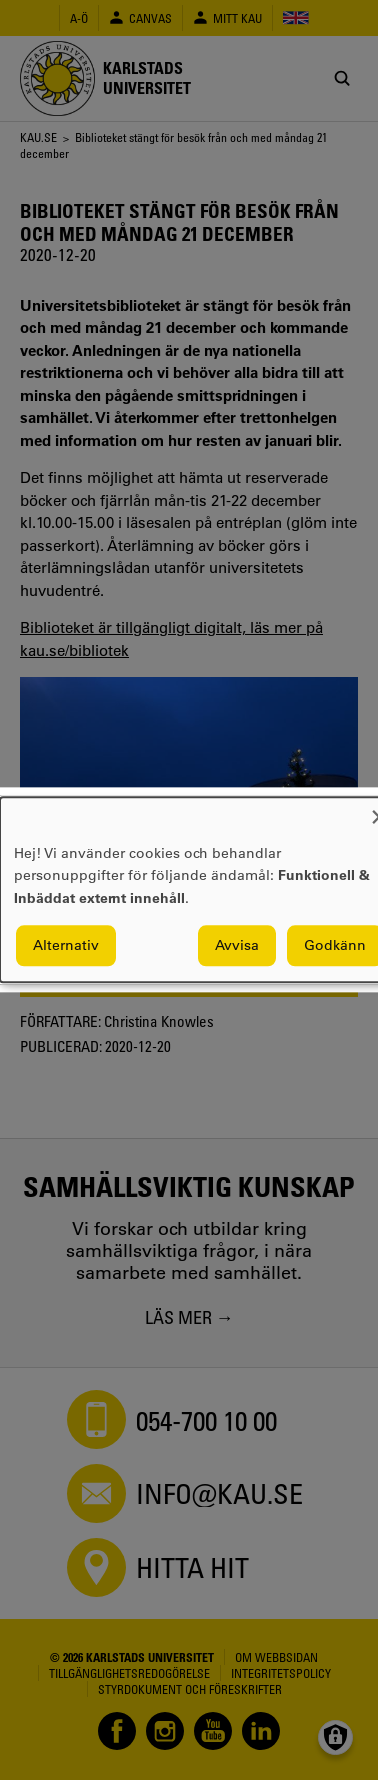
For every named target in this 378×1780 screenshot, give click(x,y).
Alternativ (66, 946)
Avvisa (237, 946)
